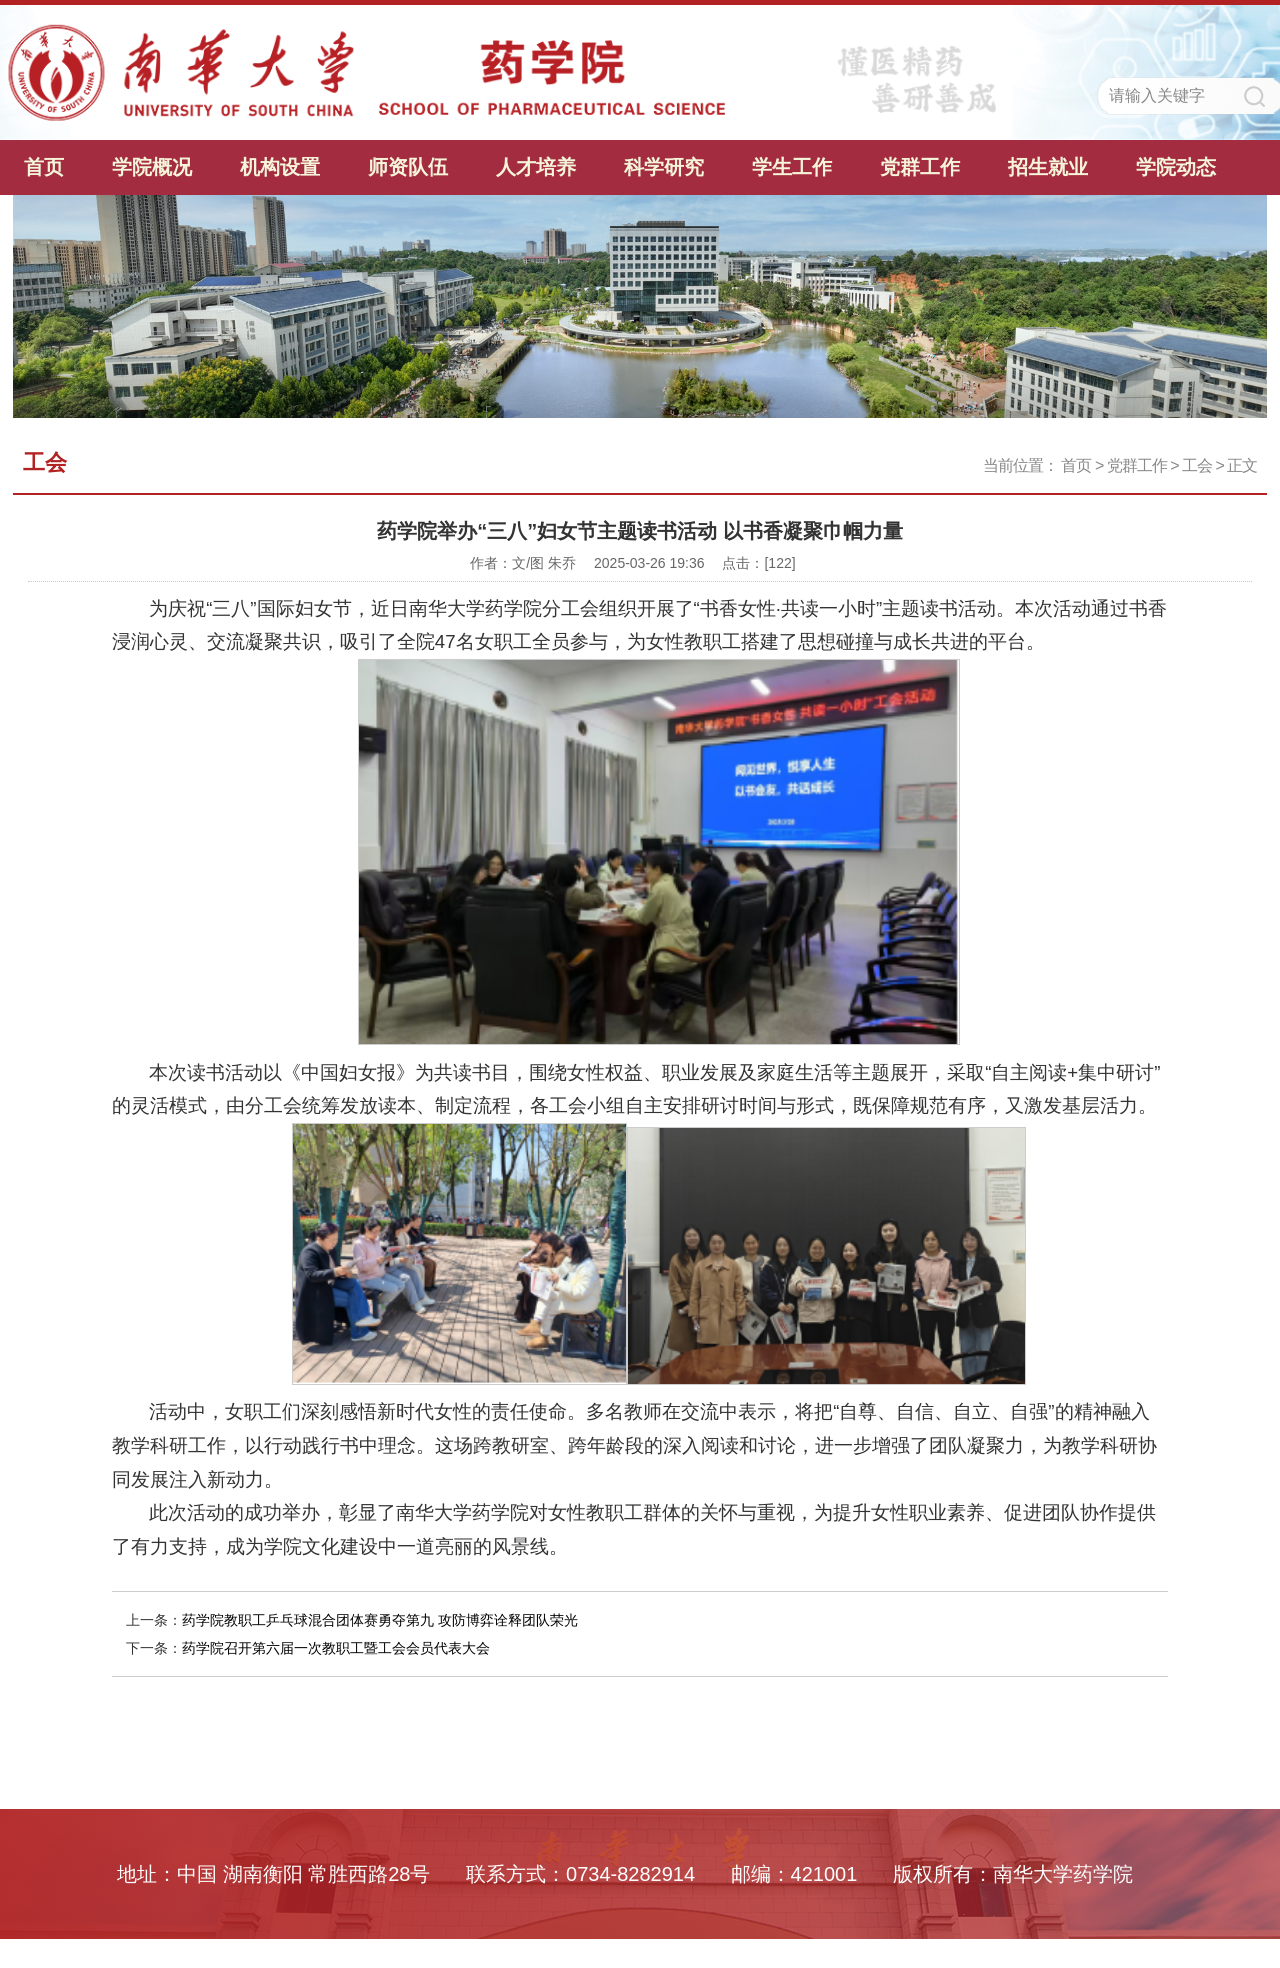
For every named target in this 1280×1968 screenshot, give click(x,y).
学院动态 (1176, 167)
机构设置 (280, 167)
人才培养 (536, 167)
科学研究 (664, 167)
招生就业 (1048, 167)
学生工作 (792, 167)
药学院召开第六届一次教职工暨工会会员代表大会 (336, 1648)
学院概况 (152, 167)
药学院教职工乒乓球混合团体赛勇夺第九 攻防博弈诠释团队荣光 (380, 1620)
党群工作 (920, 167)
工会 (1197, 465)
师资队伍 (408, 167)
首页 (44, 167)
